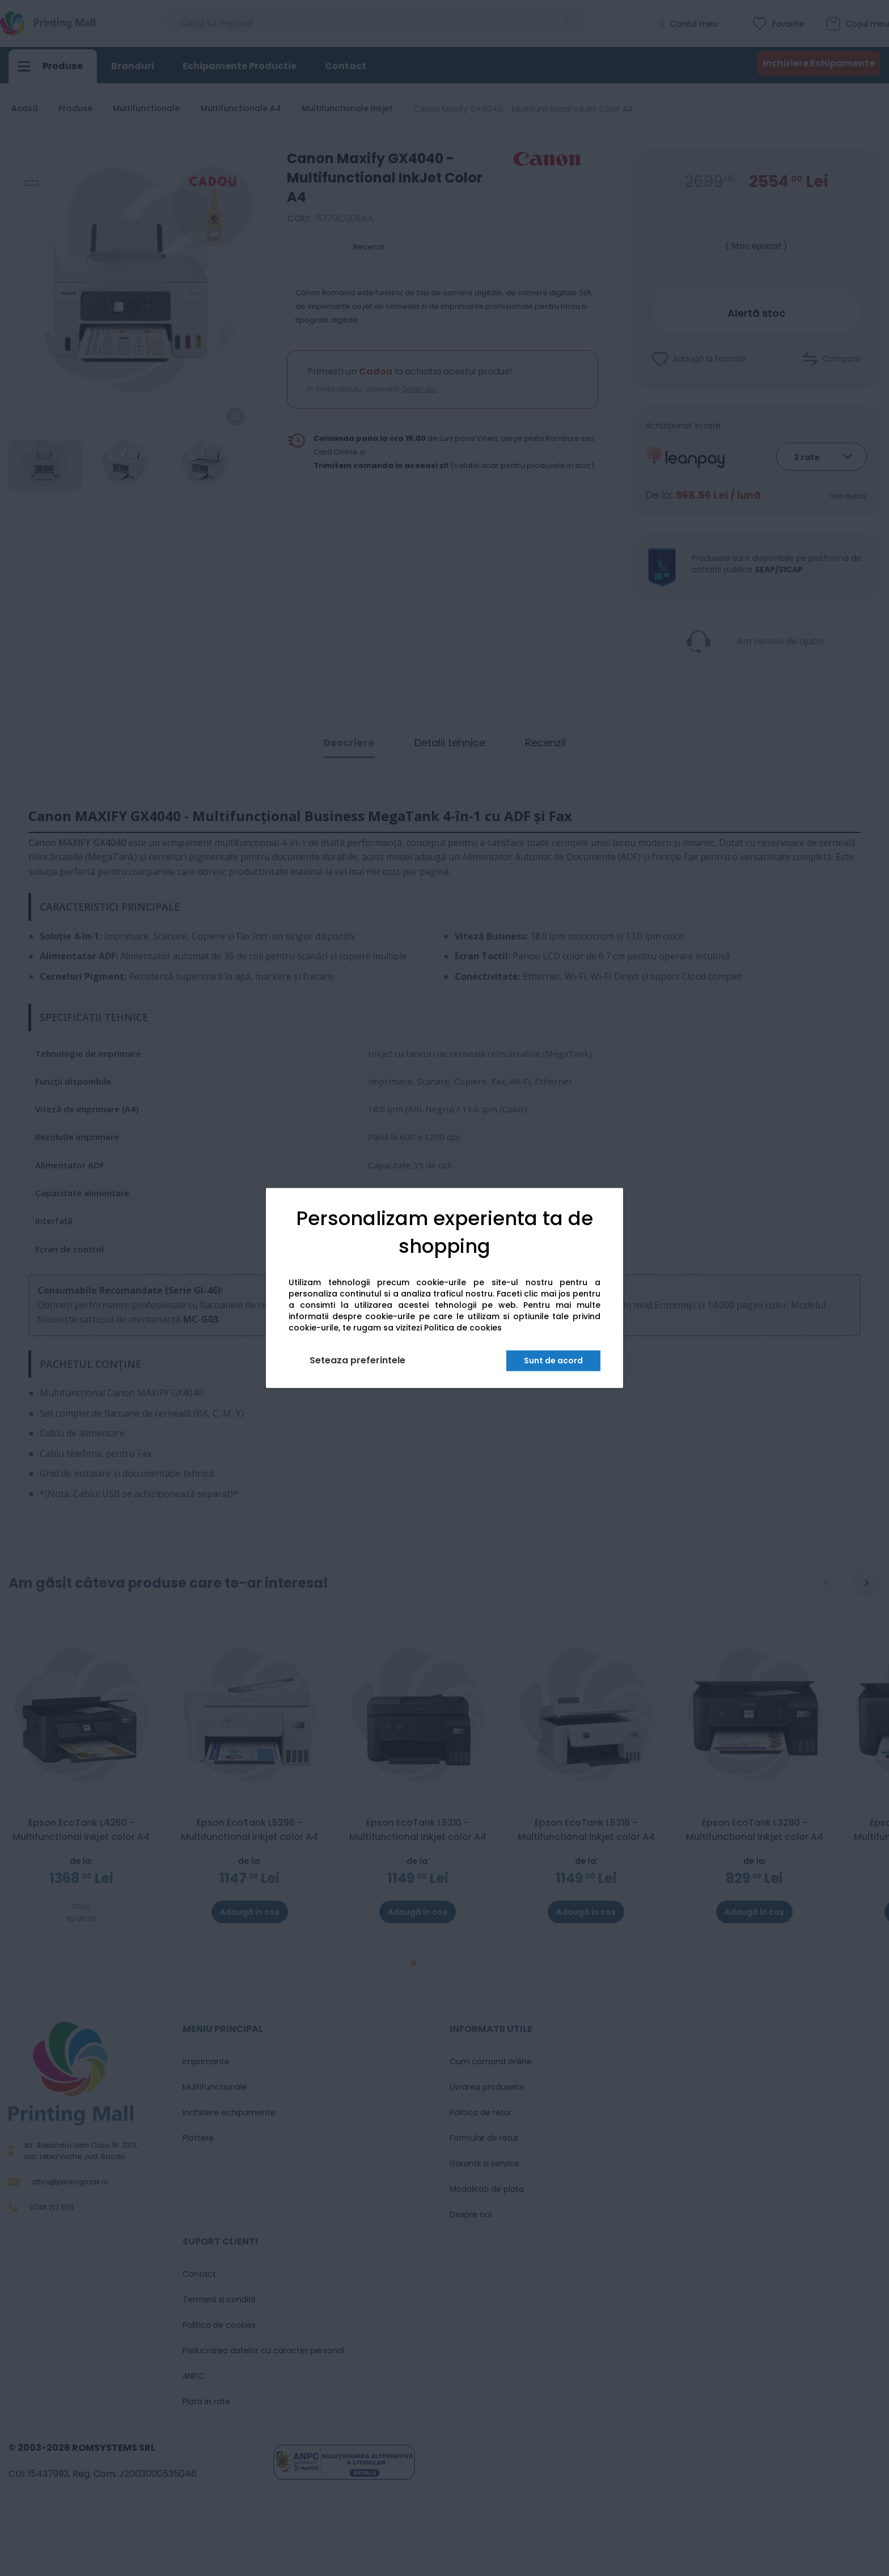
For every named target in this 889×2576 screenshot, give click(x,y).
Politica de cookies (463, 1328)
